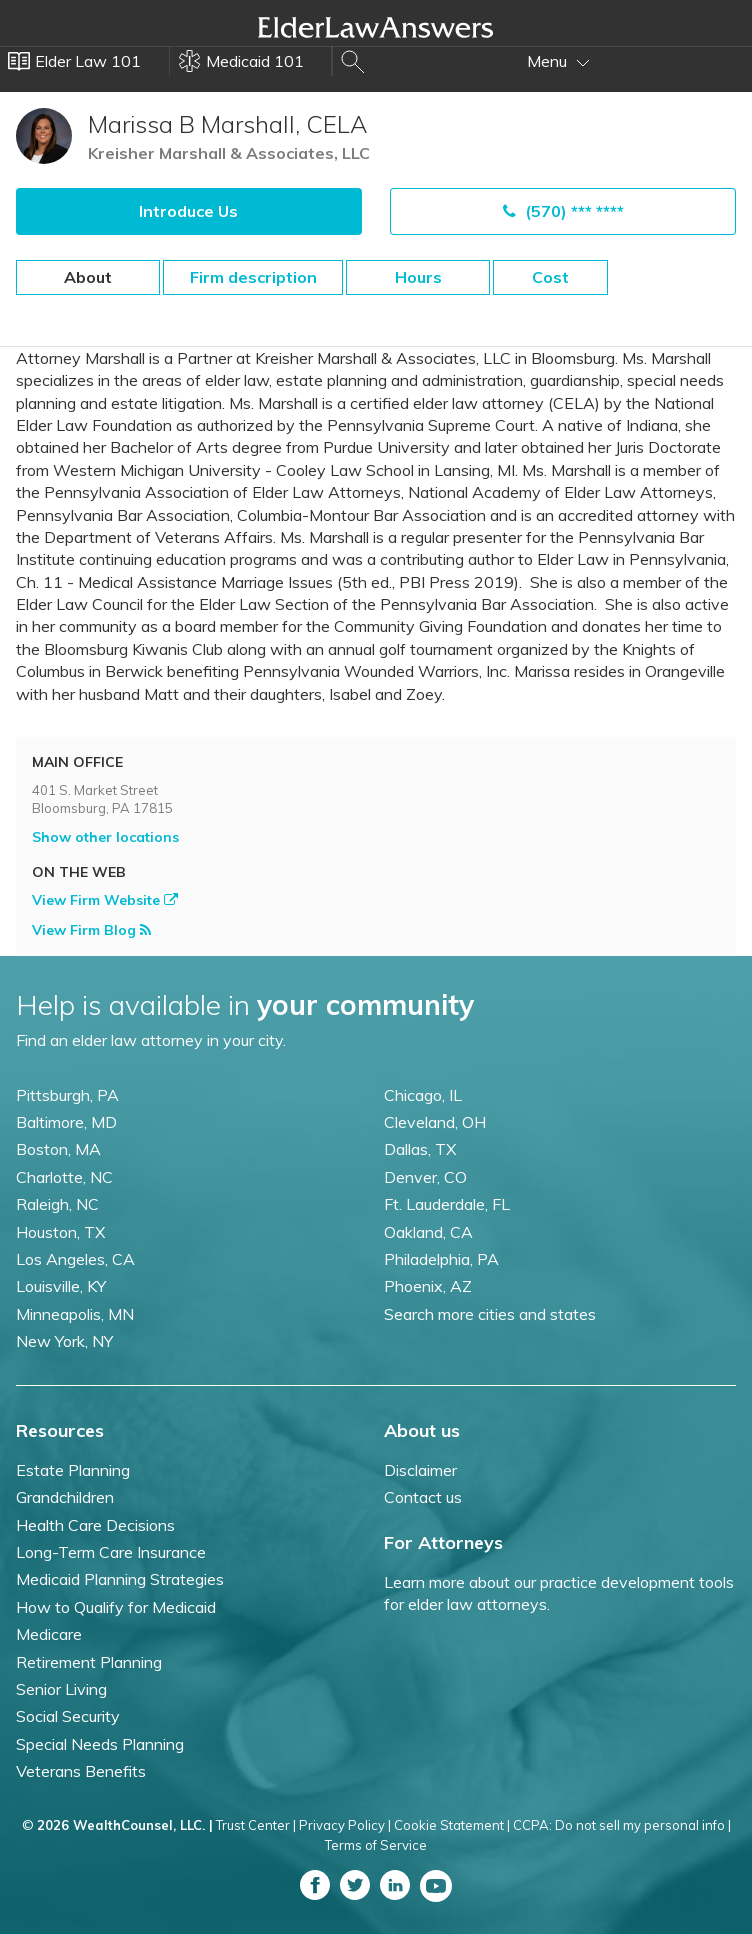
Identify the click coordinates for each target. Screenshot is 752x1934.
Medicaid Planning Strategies (120, 1579)
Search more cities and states (490, 1314)
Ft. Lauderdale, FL (447, 1204)
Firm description (253, 277)
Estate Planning (73, 1470)
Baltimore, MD (66, 1122)
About (88, 277)
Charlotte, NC (64, 1177)
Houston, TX (60, 1232)
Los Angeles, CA (75, 1259)
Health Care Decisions (95, 1525)
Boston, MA (58, 1149)
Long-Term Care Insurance (111, 1552)
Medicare (49, 1634)
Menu (558, 61)
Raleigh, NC (57, 1204)
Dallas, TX (420, 1149)
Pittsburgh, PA (67, 1095)
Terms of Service (376, 1845)
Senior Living (61, 1689)
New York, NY (64, 1341)
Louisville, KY (61, 1286)
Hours (418, 277)
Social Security (68, 1716)
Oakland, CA (428, 1232)
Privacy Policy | (345, 1825)
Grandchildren (65, 1497)
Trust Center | (256, 1825)
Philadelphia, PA (441, 1259)
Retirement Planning (89, 1662)
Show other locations (105, 837)
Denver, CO (425, 1177)
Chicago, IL (423, 1095)
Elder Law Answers (376, 27)
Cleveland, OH (435, 1122)
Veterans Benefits (81, 1771)
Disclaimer (420, 1470)
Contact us (423, 1497)
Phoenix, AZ (428, 1286)
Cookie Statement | (452, 1825)
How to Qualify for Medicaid (116, 1607)
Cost (550, 277)
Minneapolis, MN (75, 1314)
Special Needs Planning (100, 1744)
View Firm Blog (91, 930)
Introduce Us (188, 211)
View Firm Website (105, 900)
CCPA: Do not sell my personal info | (622, 1825)
